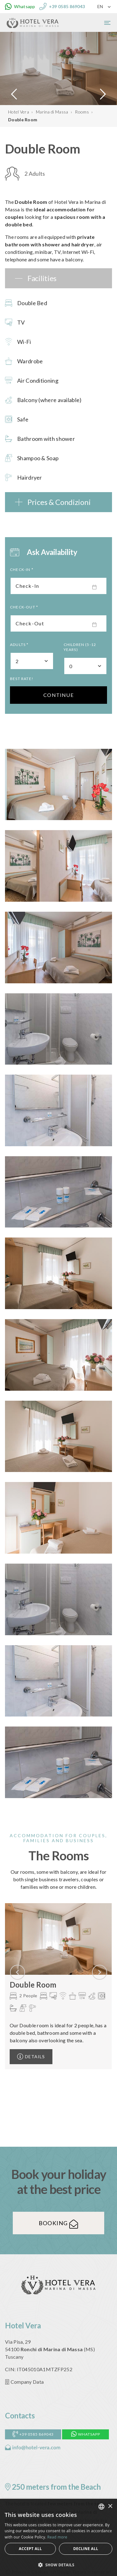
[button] (58, 2565)
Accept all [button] (30, 2548)
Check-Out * (24, 607)
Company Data (24, 2382)
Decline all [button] (85, 2548)
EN (100, 6)
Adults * (19, 644)
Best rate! (21, 678)
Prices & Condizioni (58, 502)
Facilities (41, 278)
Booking (58, 2223)
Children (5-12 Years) (80, 647)
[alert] (58, 2537)
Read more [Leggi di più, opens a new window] (57, 2537)
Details (31, 2056)
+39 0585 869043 (33, 2434)
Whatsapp (85, 2434)
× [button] (110, 2506)
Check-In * (21, 569)
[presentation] (17, 1972)
